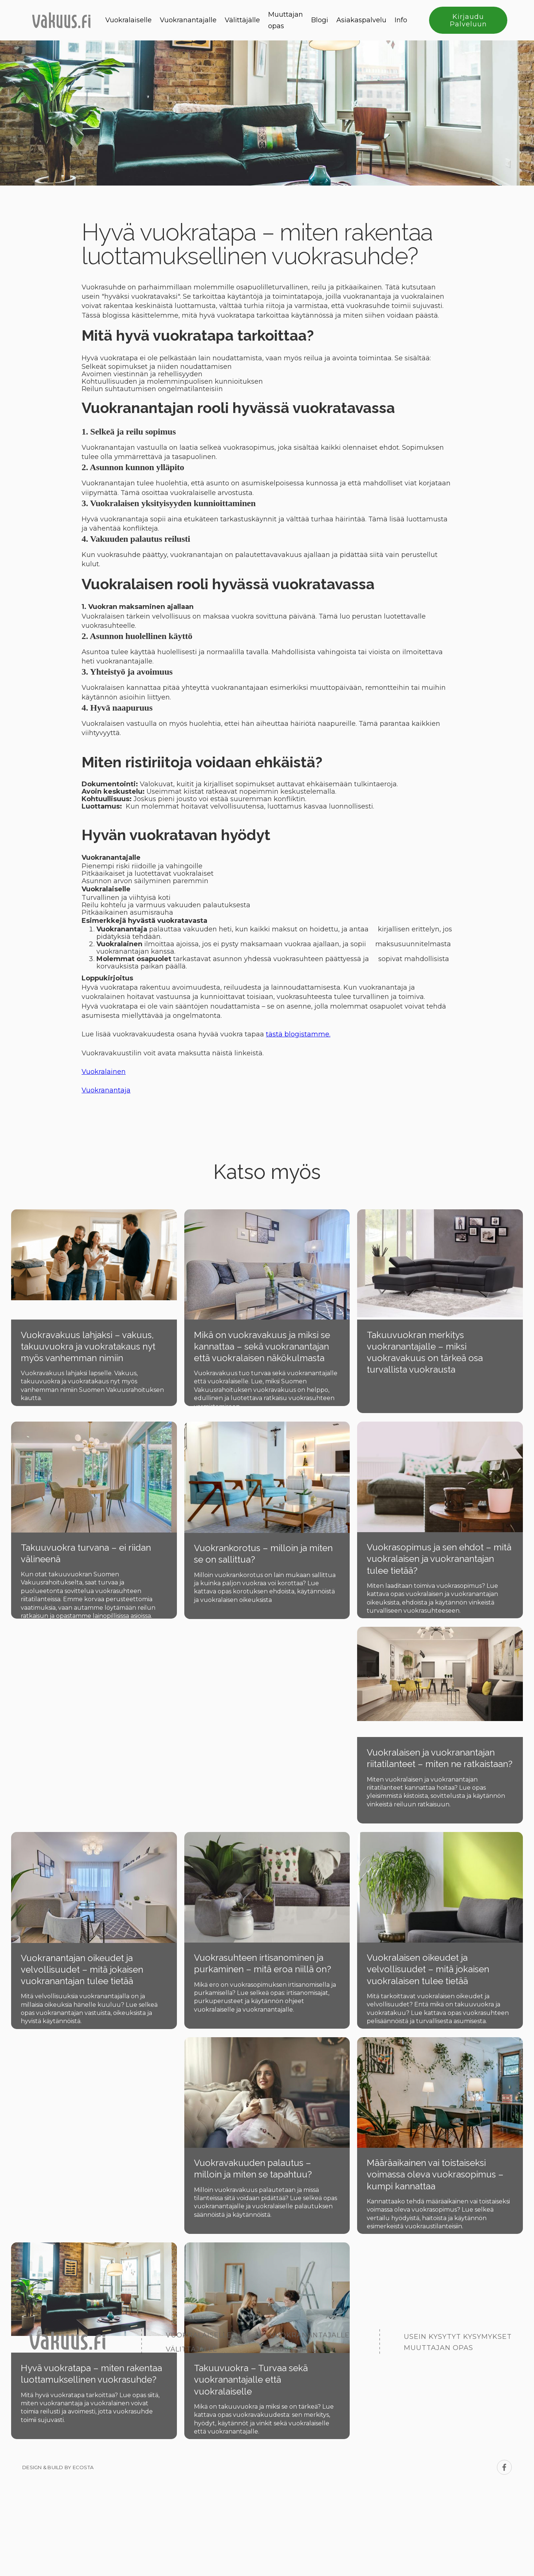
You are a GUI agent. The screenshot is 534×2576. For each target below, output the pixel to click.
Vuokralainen (104, 1072)
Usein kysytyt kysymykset (458, 2337)
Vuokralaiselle (128, 20)
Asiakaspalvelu (361, 20)
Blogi (319, 20)
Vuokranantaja (106, 1090)
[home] (61, 20)
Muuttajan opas (285, 20)
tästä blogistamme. (298, 1034)
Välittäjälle (242, 20)
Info (401, 20)
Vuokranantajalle (188, 20)
